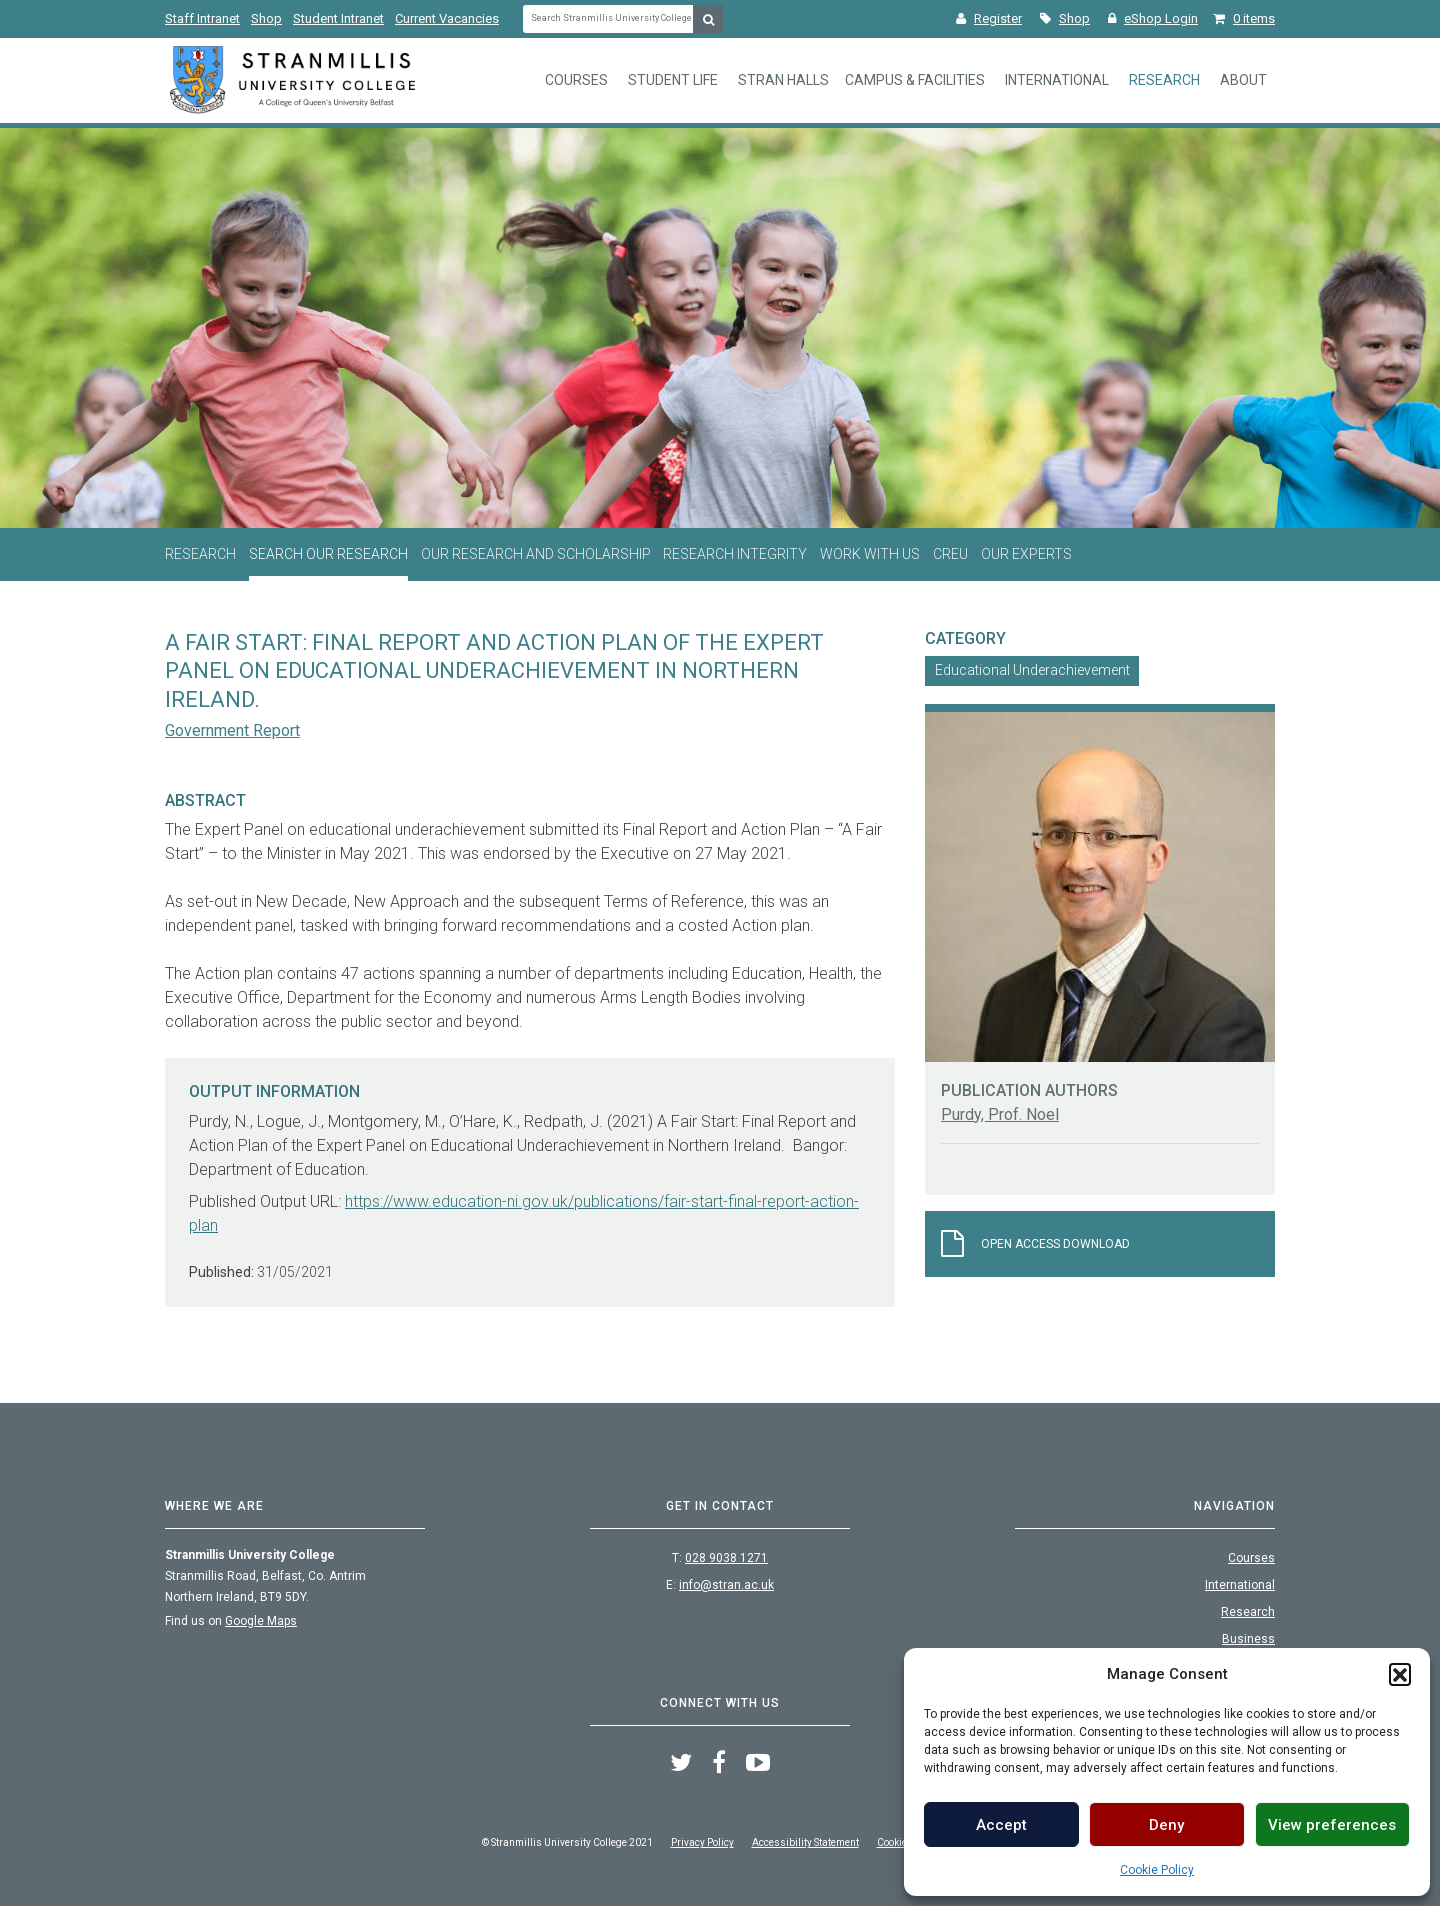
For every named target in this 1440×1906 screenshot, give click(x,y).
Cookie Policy (1157, 1870)
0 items (1244, 18)
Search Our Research (328, 554)
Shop (266, 18)
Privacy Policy (702, 1842)
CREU (950, 554)
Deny (1166, 1825)
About (1243, 80)
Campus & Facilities (915, 80)
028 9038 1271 (726, 1558)
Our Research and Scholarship (536, 554)
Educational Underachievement (1032, 670)
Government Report (232, 730)
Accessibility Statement (805, 1842)
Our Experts (1026, 554)
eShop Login (1153, 18)
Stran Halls (783, 80)
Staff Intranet (202, 18)
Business (1248, 1639)
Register (989, 18)
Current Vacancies (447, 18)
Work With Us (870, 554)
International (1057, 80)
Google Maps (261, 1621)
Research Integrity (735, 554)
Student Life (673, 80)
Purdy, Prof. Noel (1000, 1114)
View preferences (1332, 1825)
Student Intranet (338, 18)
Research (1164, 80)
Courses (576, 80)
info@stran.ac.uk (726, 1585)
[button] (1400, 1674)
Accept (1001, 1825)
